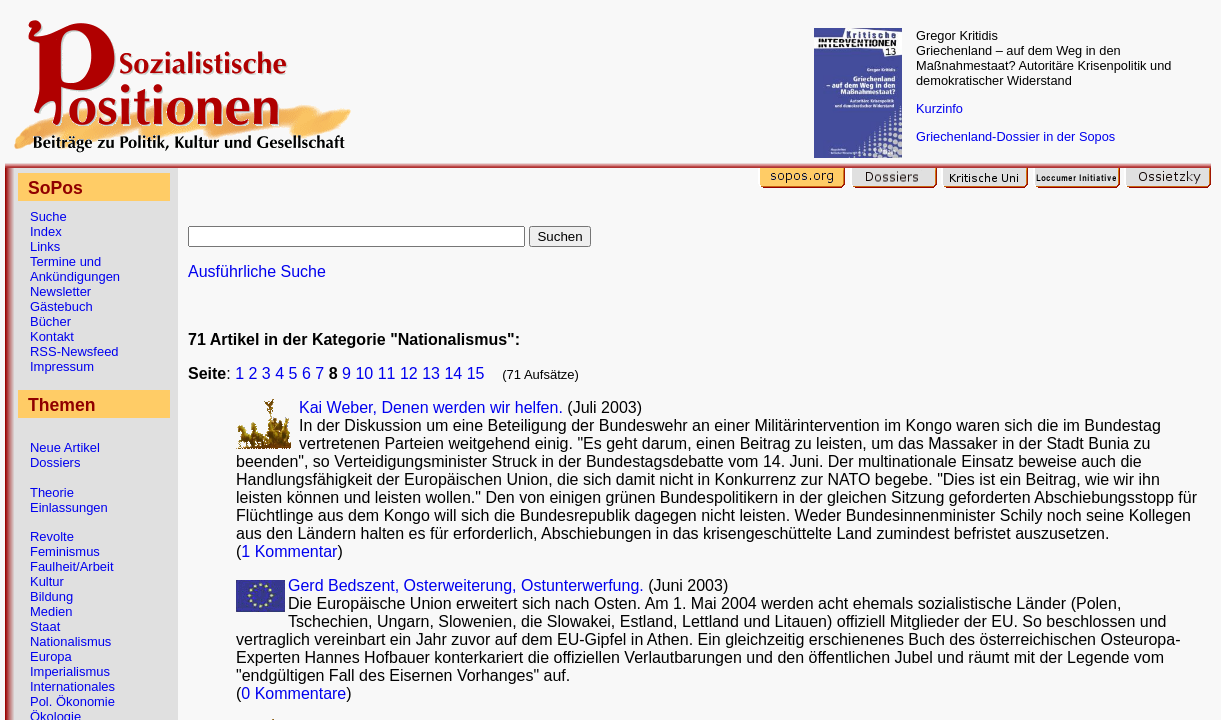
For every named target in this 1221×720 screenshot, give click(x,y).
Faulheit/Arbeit (72, 566)
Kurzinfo (939, 108)
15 (476, 373)
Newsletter (60, 291)
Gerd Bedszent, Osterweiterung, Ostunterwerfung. (468, 585)
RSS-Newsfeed (74, 351)
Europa (51, 656)
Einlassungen (69, 507)
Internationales (72, 686)
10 (364, 373)
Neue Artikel (65, 447)
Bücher (50, 321)
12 (409, 373)
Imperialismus (70, 671)
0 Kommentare (293, 693)
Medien (51, 611)
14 (453, 373)
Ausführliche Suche (257, 271)
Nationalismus (70, 641)
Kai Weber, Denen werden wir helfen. (433, 407)
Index (46, 231)
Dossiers (55, 462)
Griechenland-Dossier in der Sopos (1015, 136)
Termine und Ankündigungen (75, 269)
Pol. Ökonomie (72, 701)
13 (431, 373)
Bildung (51, 596)
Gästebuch (61, 306)
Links (45, 246)
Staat (45, 626)
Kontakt (52, 336)
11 (387, 373)
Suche (48, 216)
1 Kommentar (289, 551)
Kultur (47, 581)
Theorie (52, 492)
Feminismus (65, 551)
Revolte (52, 536)
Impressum (62, 366)
